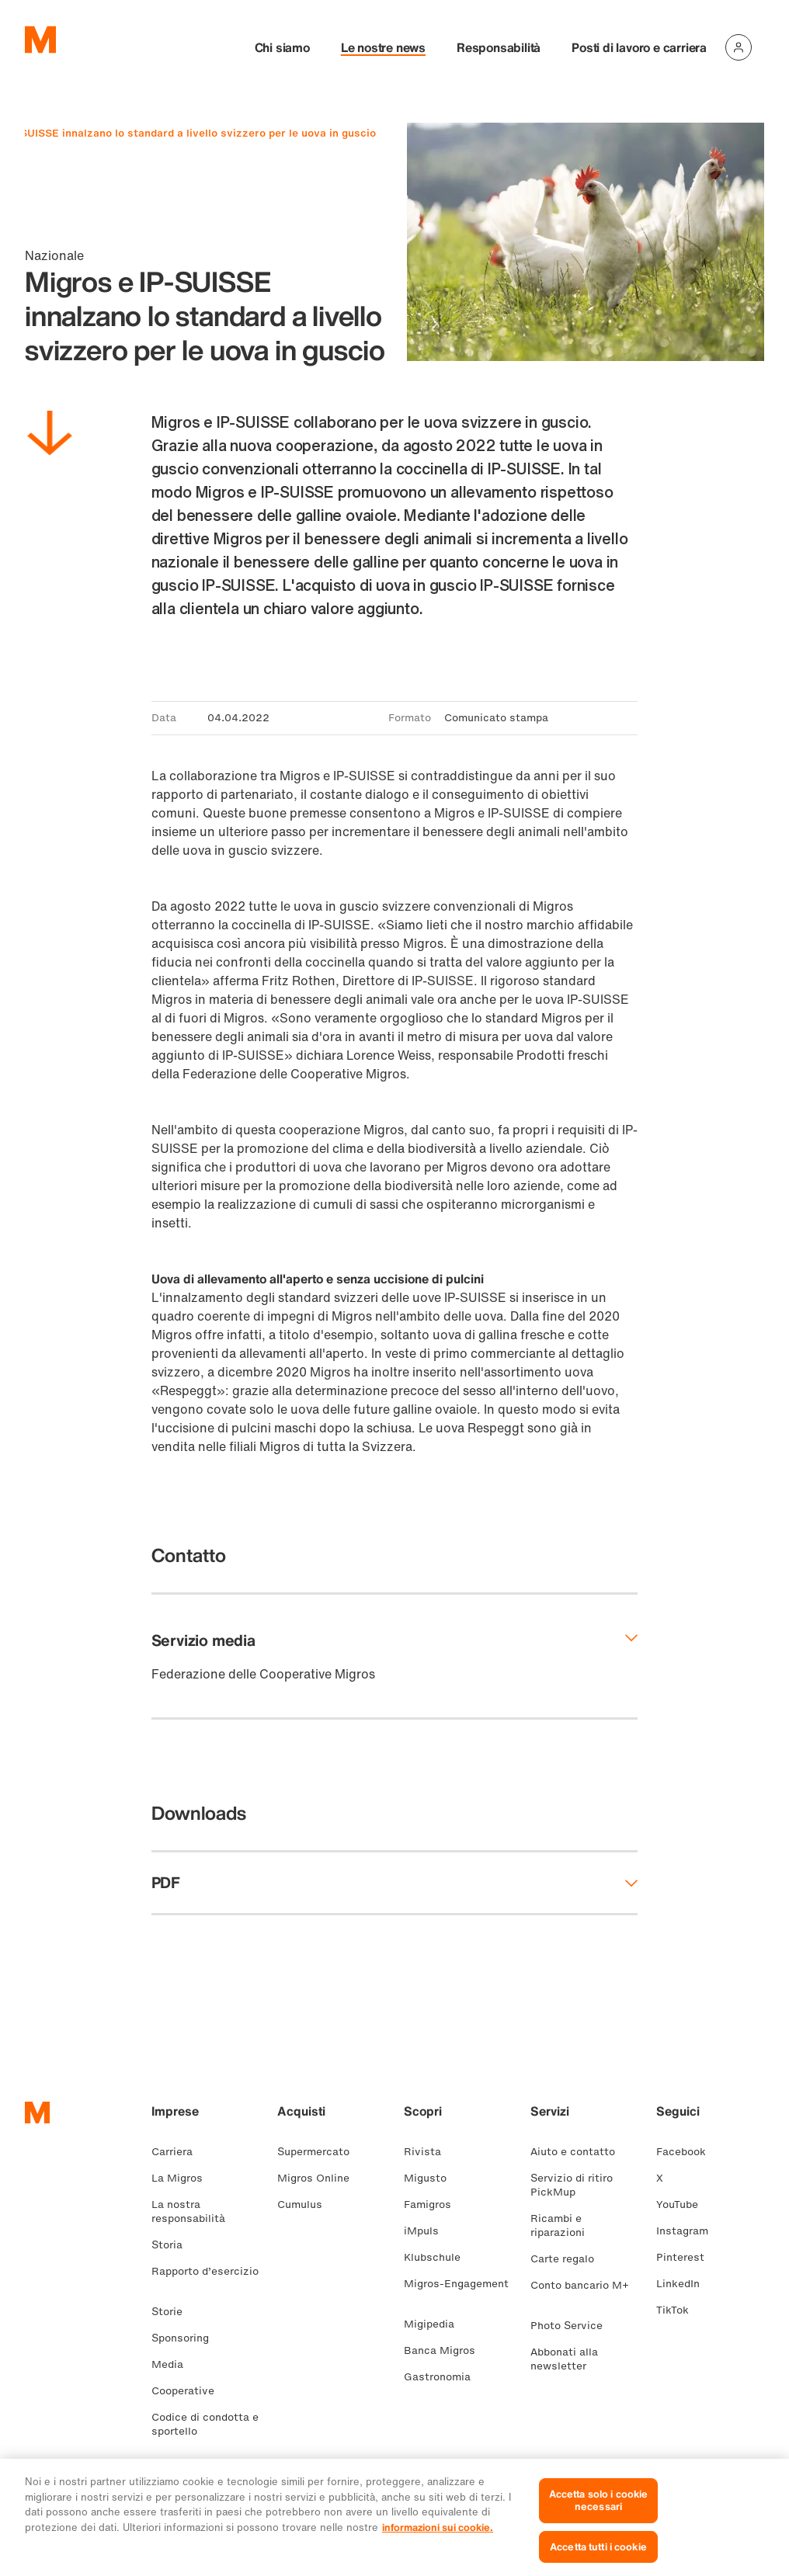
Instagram (688, 2231)
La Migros (183, 2178)
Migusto (431, 2178)
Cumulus (306, 2204)
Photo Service (572, 2325)
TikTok (678, 2310)
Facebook (687, 2151)
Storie (173, 2311)
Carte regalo (568, 2258)
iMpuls (427, 2231)
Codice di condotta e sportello (205, 2424)
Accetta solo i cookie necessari (598, 2512)
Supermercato (319, 2151)
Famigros (434, 2204)
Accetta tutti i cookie (598, 2558)
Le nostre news (383, 47)
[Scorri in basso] (50, 435)
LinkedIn (684, 2283)
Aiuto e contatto (578, 2151)
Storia (173, 2244)
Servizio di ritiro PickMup (571, 2185)
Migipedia (435, 2324)
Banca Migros (446, 2350)
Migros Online (319, 2178)
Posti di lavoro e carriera (639, 47)
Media (173, 2364)
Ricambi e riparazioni (563, 2225)
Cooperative (189, 2390)
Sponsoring (186, 2338)
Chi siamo (282, 47)
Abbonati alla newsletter (564, 2359)
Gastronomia (443, 2376)
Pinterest (686, 2257)
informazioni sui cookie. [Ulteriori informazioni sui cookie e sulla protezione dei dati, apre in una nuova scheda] (437, 2539)
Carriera (178, 2151)
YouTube (683, 2204)
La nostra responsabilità (194, 2211)
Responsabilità (498, 47)
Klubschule (438, 2257)
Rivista (429, 2151)
